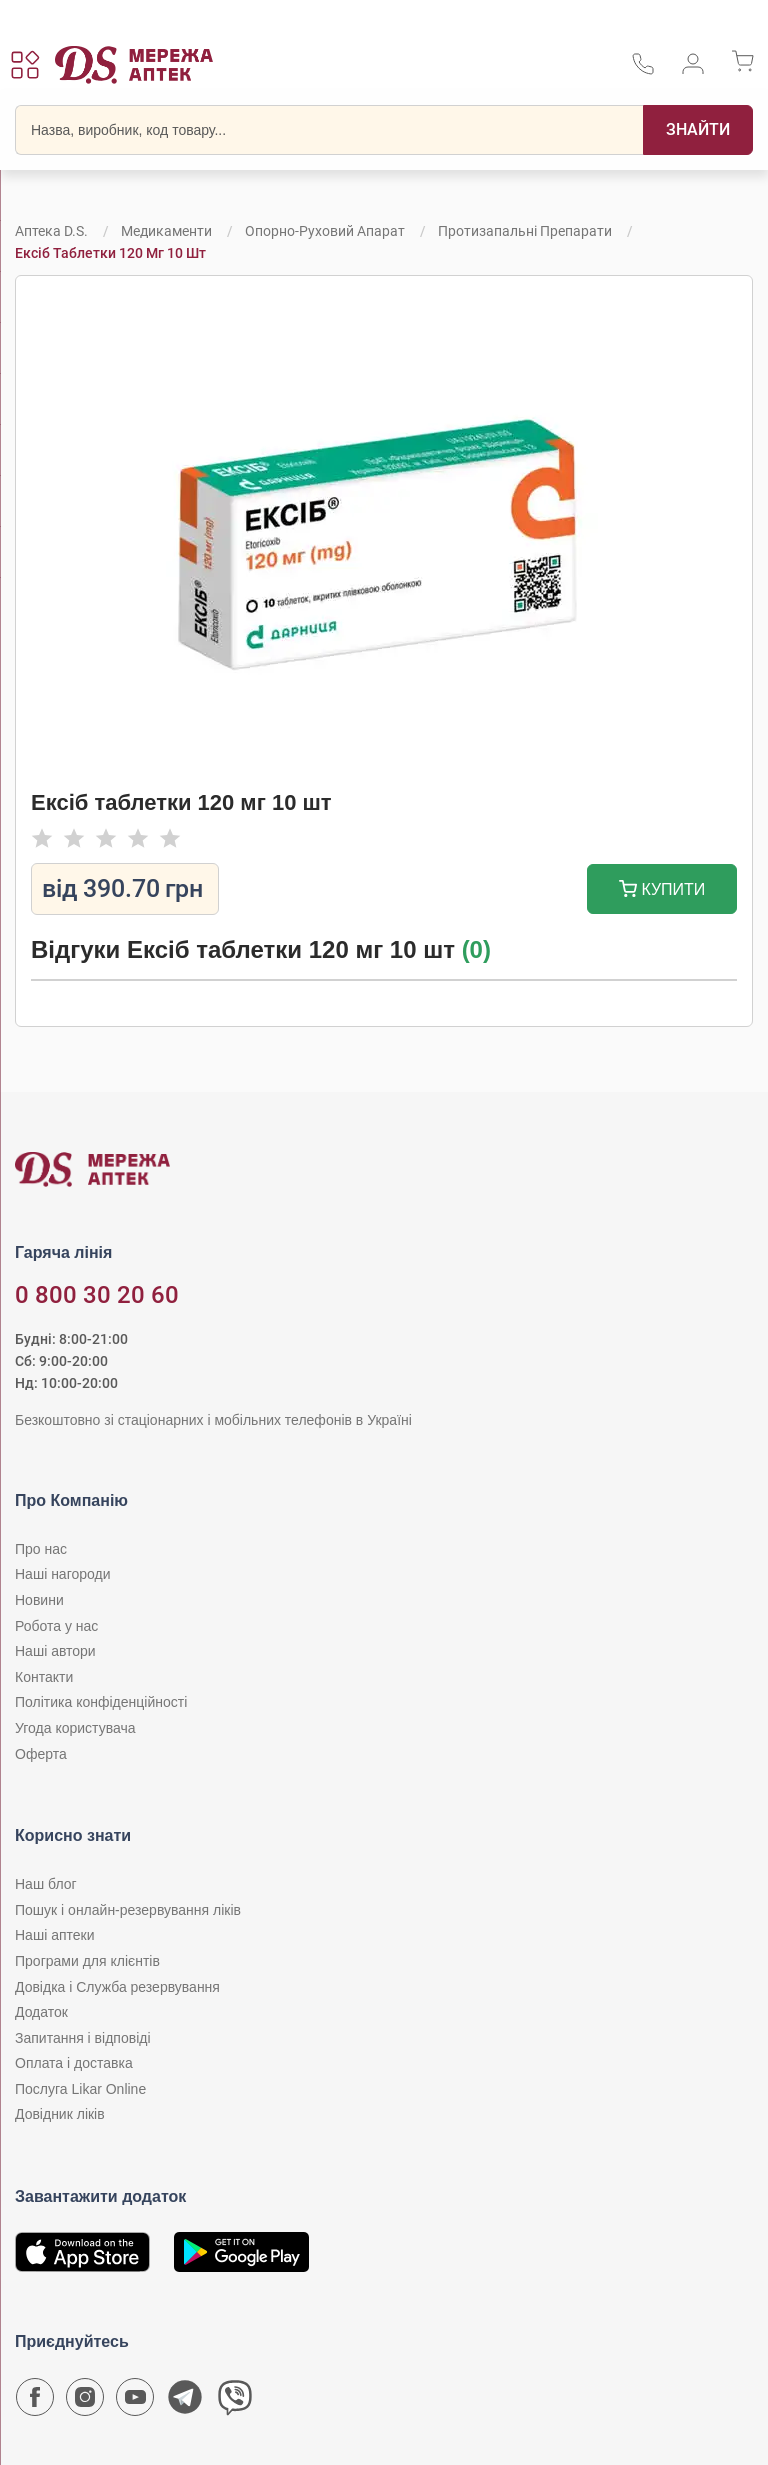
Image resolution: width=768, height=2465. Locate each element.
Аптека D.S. (51, 231)
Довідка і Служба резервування (117, 1987)
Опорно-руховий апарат (325, 231)
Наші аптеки (54, 1935)
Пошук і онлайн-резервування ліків (128, 1910)
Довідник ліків (60, 2114)
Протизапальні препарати (525, 231)
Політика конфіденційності (101, 1702)
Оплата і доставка (74, 2063)
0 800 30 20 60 (97, 1295)
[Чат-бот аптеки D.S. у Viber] (235, 2402)
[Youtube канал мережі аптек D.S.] (135, 2402)
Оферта (41, 1754)
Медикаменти (166, 231)
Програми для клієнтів (87, 1961)
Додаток (41, 2012)
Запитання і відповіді (83, 2038)
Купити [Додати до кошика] (662, 891)
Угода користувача (75, 1728)
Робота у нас (56, 1626)
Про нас (41, 1549)
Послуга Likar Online (80, 2089)
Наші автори (55, 1651)
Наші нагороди (62, 1574)
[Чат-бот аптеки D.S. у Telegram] (185, 2402)
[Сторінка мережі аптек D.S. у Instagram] (85, 2402)
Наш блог (46, 1884)
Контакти (44, 1677)
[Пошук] (698, 130)
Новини (39, 1600)
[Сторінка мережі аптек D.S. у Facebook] (35, 2402)
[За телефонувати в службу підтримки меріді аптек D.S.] (643, 70)
